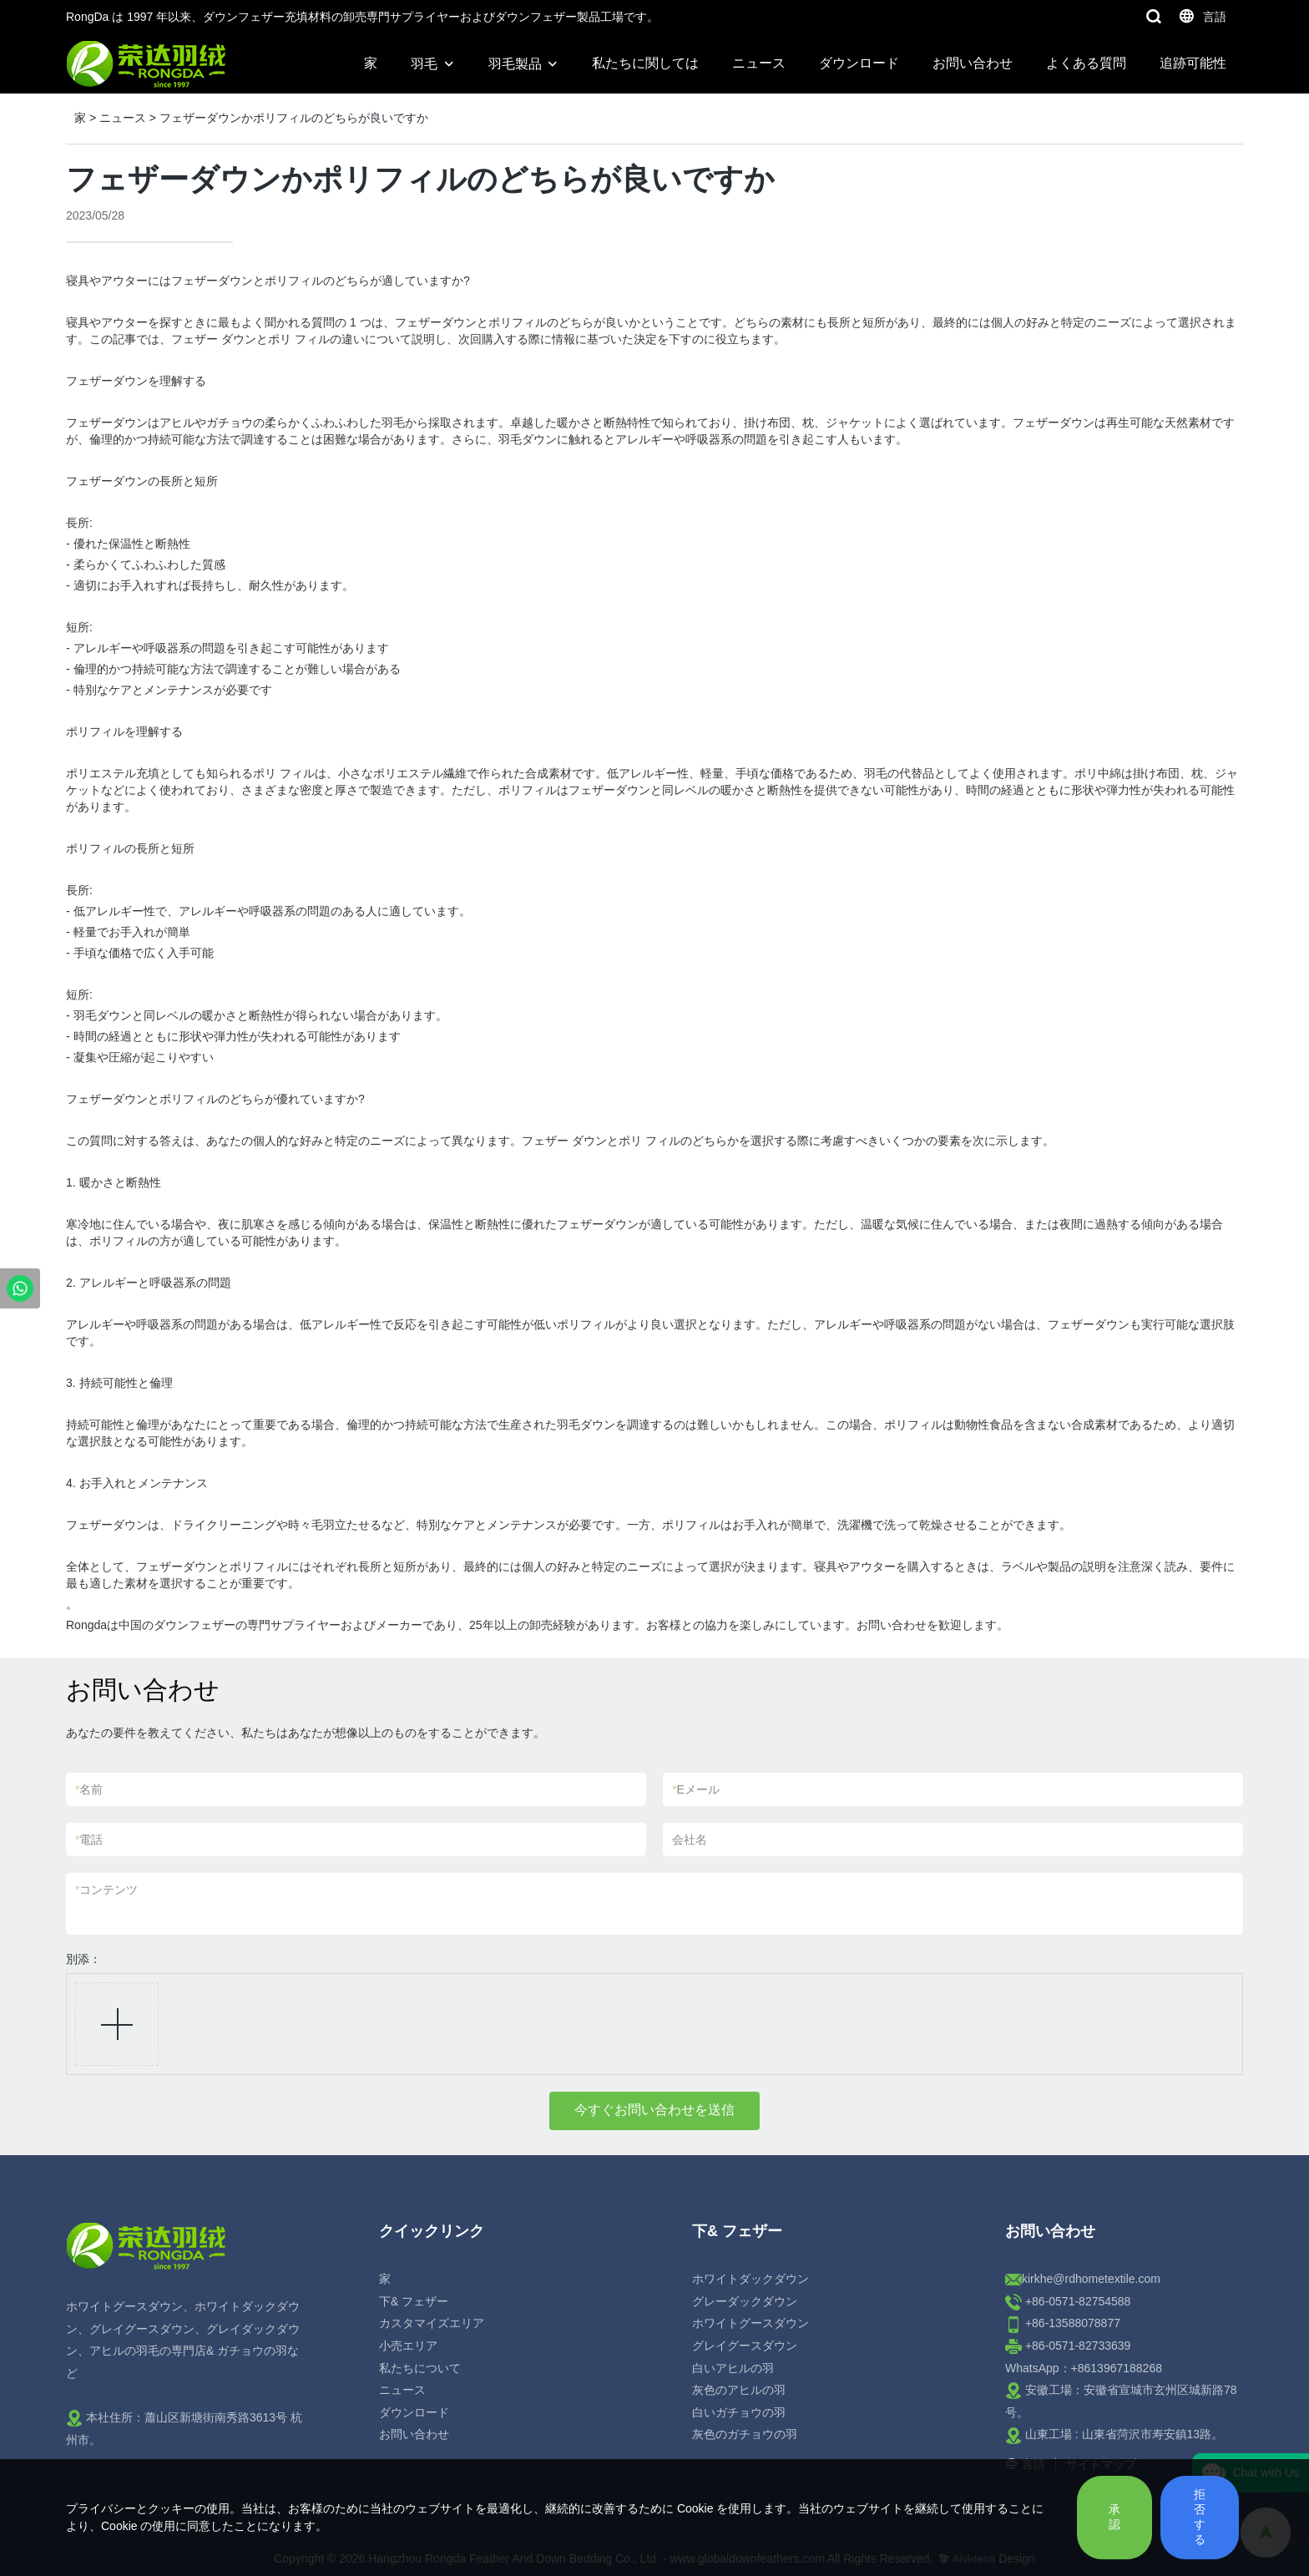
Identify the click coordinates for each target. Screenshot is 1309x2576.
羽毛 (424, 64)
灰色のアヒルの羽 (739, 2389)
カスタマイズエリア (431, 2323)
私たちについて (420, 2368)
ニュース (759, 63)
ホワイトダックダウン (750, 2278)
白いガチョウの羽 (739, 2412)
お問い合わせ (972, 63)
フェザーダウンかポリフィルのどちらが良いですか (293, 117)
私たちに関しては (645, 63)
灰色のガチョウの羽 (744, 2434)
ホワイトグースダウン (750, 2323)
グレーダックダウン (744, 2301)
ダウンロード (859, 63)
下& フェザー (413, 2301)
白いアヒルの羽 (733, 2368)
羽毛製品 (515, 64)
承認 (1114, 2517)
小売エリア (408, 2345)
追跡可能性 (1193, 63)
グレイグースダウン (744, 2345)
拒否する (1199, 2516)
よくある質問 (1086, 63)
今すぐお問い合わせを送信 (654, 2110)
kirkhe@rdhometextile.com (1091, 2278)
